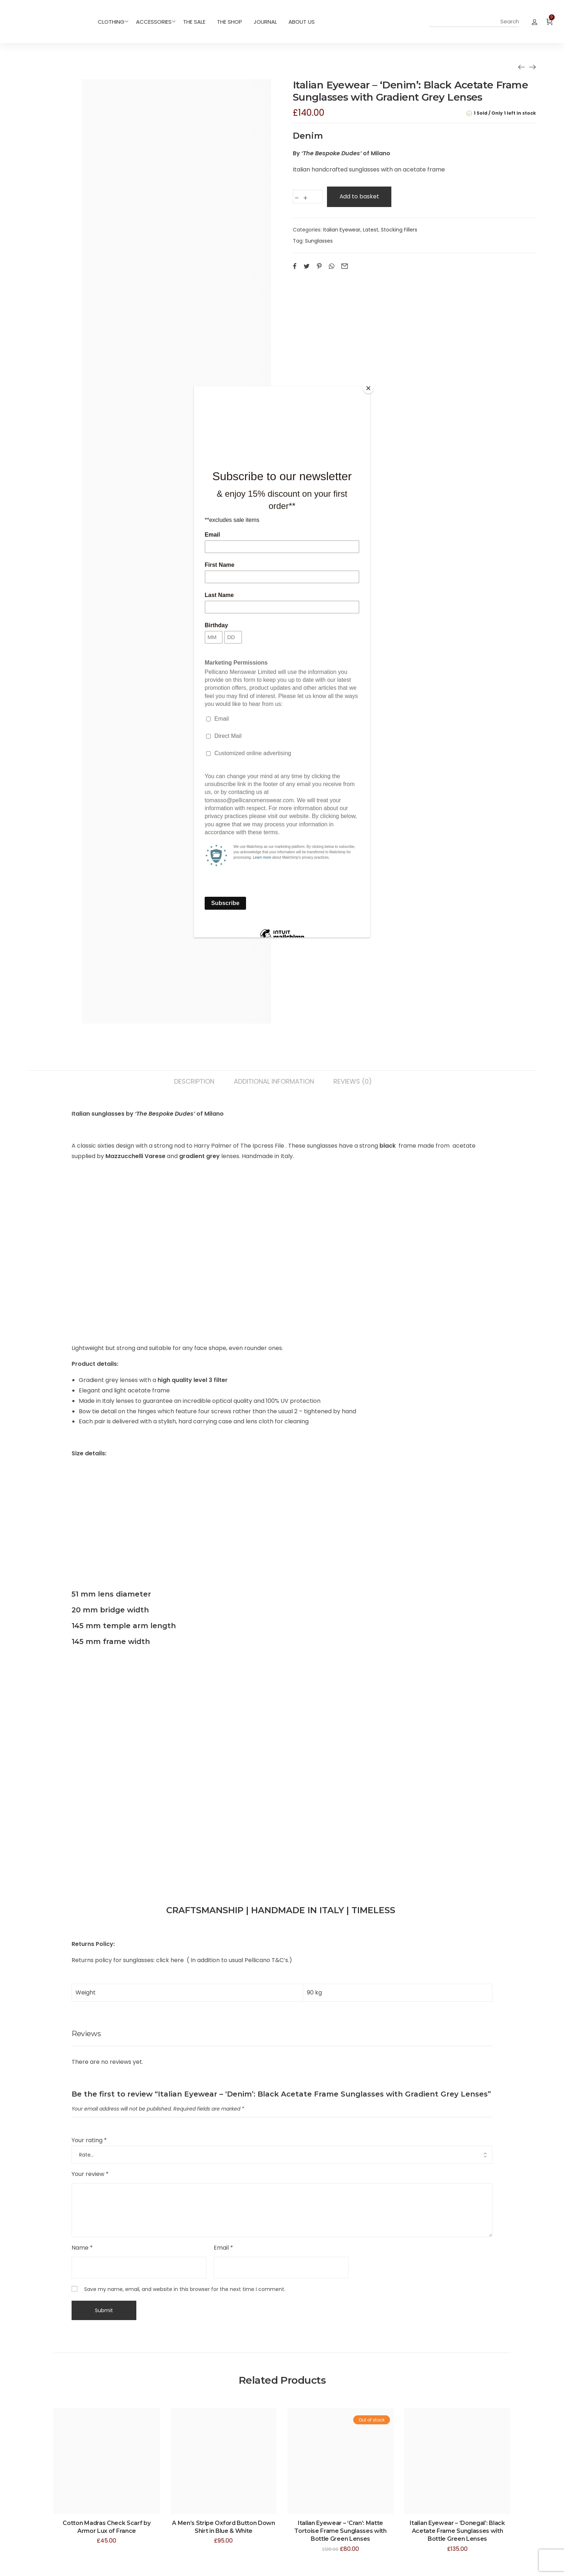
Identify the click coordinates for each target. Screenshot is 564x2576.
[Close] (368, 388)
